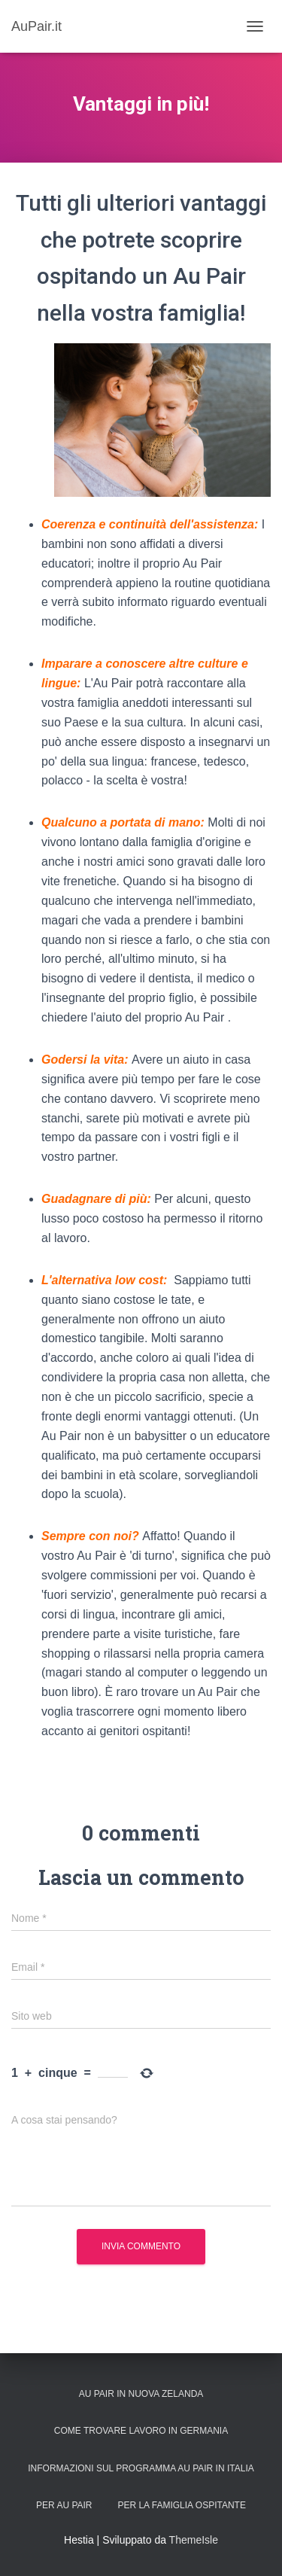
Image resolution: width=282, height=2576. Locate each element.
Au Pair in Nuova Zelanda (141, 2394)
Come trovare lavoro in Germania (141, 2430)
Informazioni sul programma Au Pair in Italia (141, 2468)
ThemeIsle (193, 2540)
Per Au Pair (64, 2505)
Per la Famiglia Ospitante (181, 2505)
